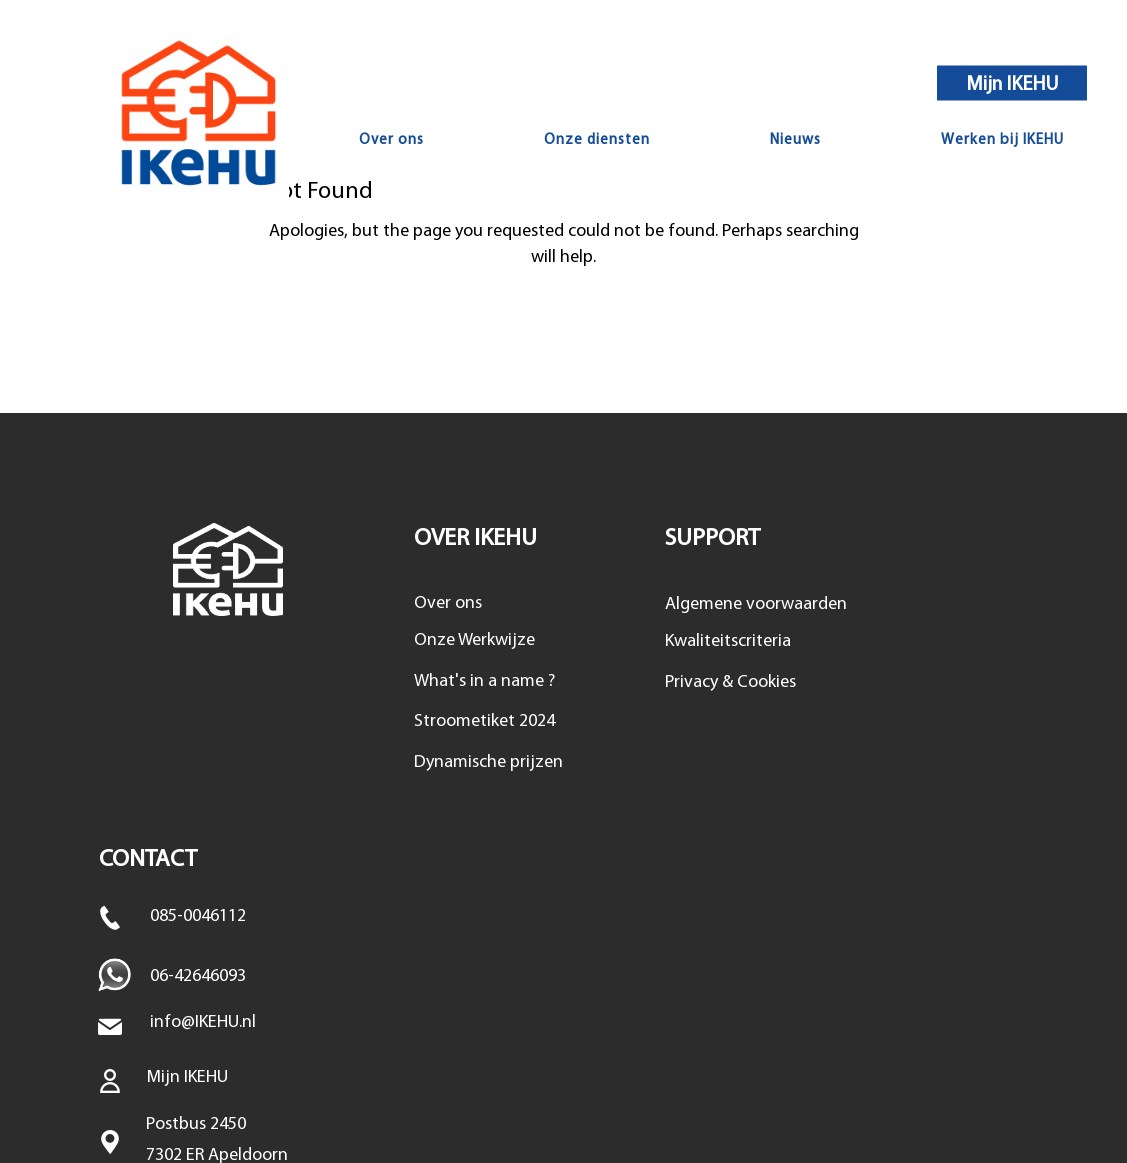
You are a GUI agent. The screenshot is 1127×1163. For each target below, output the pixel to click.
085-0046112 (198, 916)
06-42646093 (198, 976)
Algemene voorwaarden (756, 604)
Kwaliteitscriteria (728, 641)
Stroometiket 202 (480, 721)
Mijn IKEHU (1012, 84)
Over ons (448, 603)
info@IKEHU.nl (203, 1022)
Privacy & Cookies (730, 682)
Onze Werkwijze (474, 640)
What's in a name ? (484, 681)
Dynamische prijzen (488, 762)
